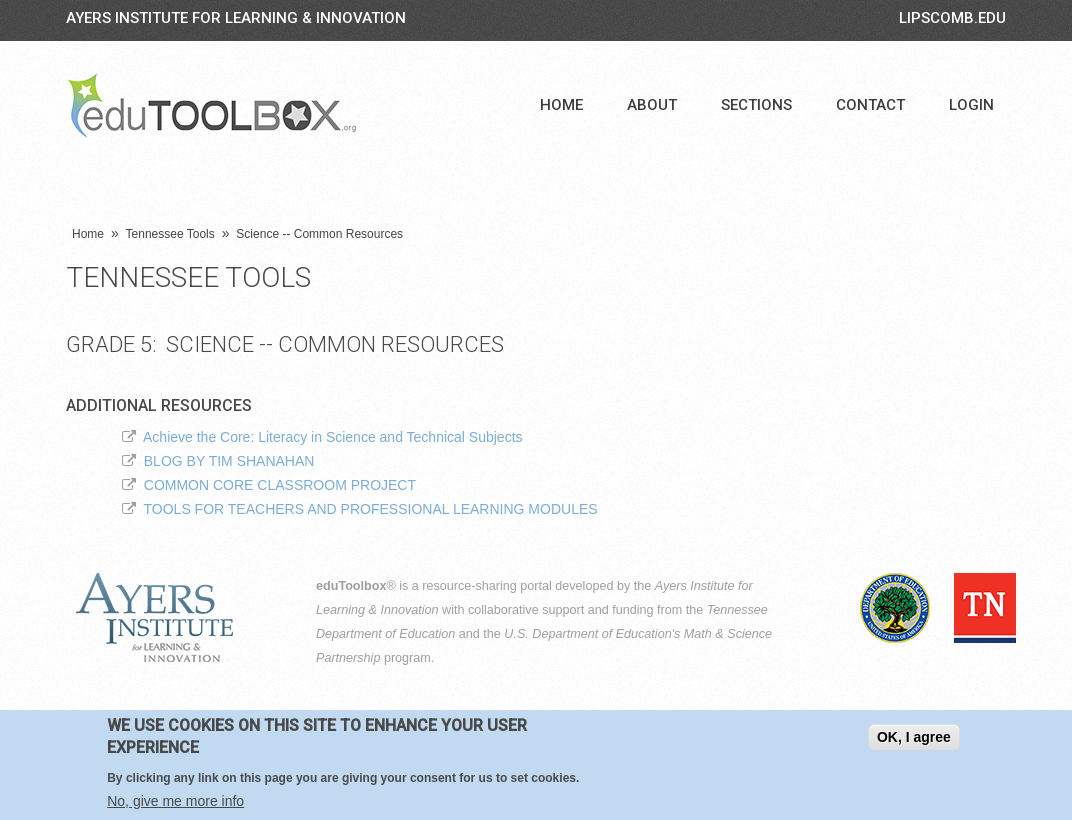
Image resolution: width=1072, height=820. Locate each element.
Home (561, 105)
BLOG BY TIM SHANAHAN (229, 461)
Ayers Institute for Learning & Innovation (236, 18)
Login (971, 105)
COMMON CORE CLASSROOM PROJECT (280, 485)
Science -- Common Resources (319, 234)
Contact (870, 105)
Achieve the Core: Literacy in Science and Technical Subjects (333, 437)
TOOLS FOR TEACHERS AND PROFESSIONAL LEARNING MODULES (371, 509)
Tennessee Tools (170, 234)
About (652, 105)
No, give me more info (175, 803)
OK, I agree (914, 739)
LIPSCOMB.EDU (952, 18)
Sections (756, 105)
